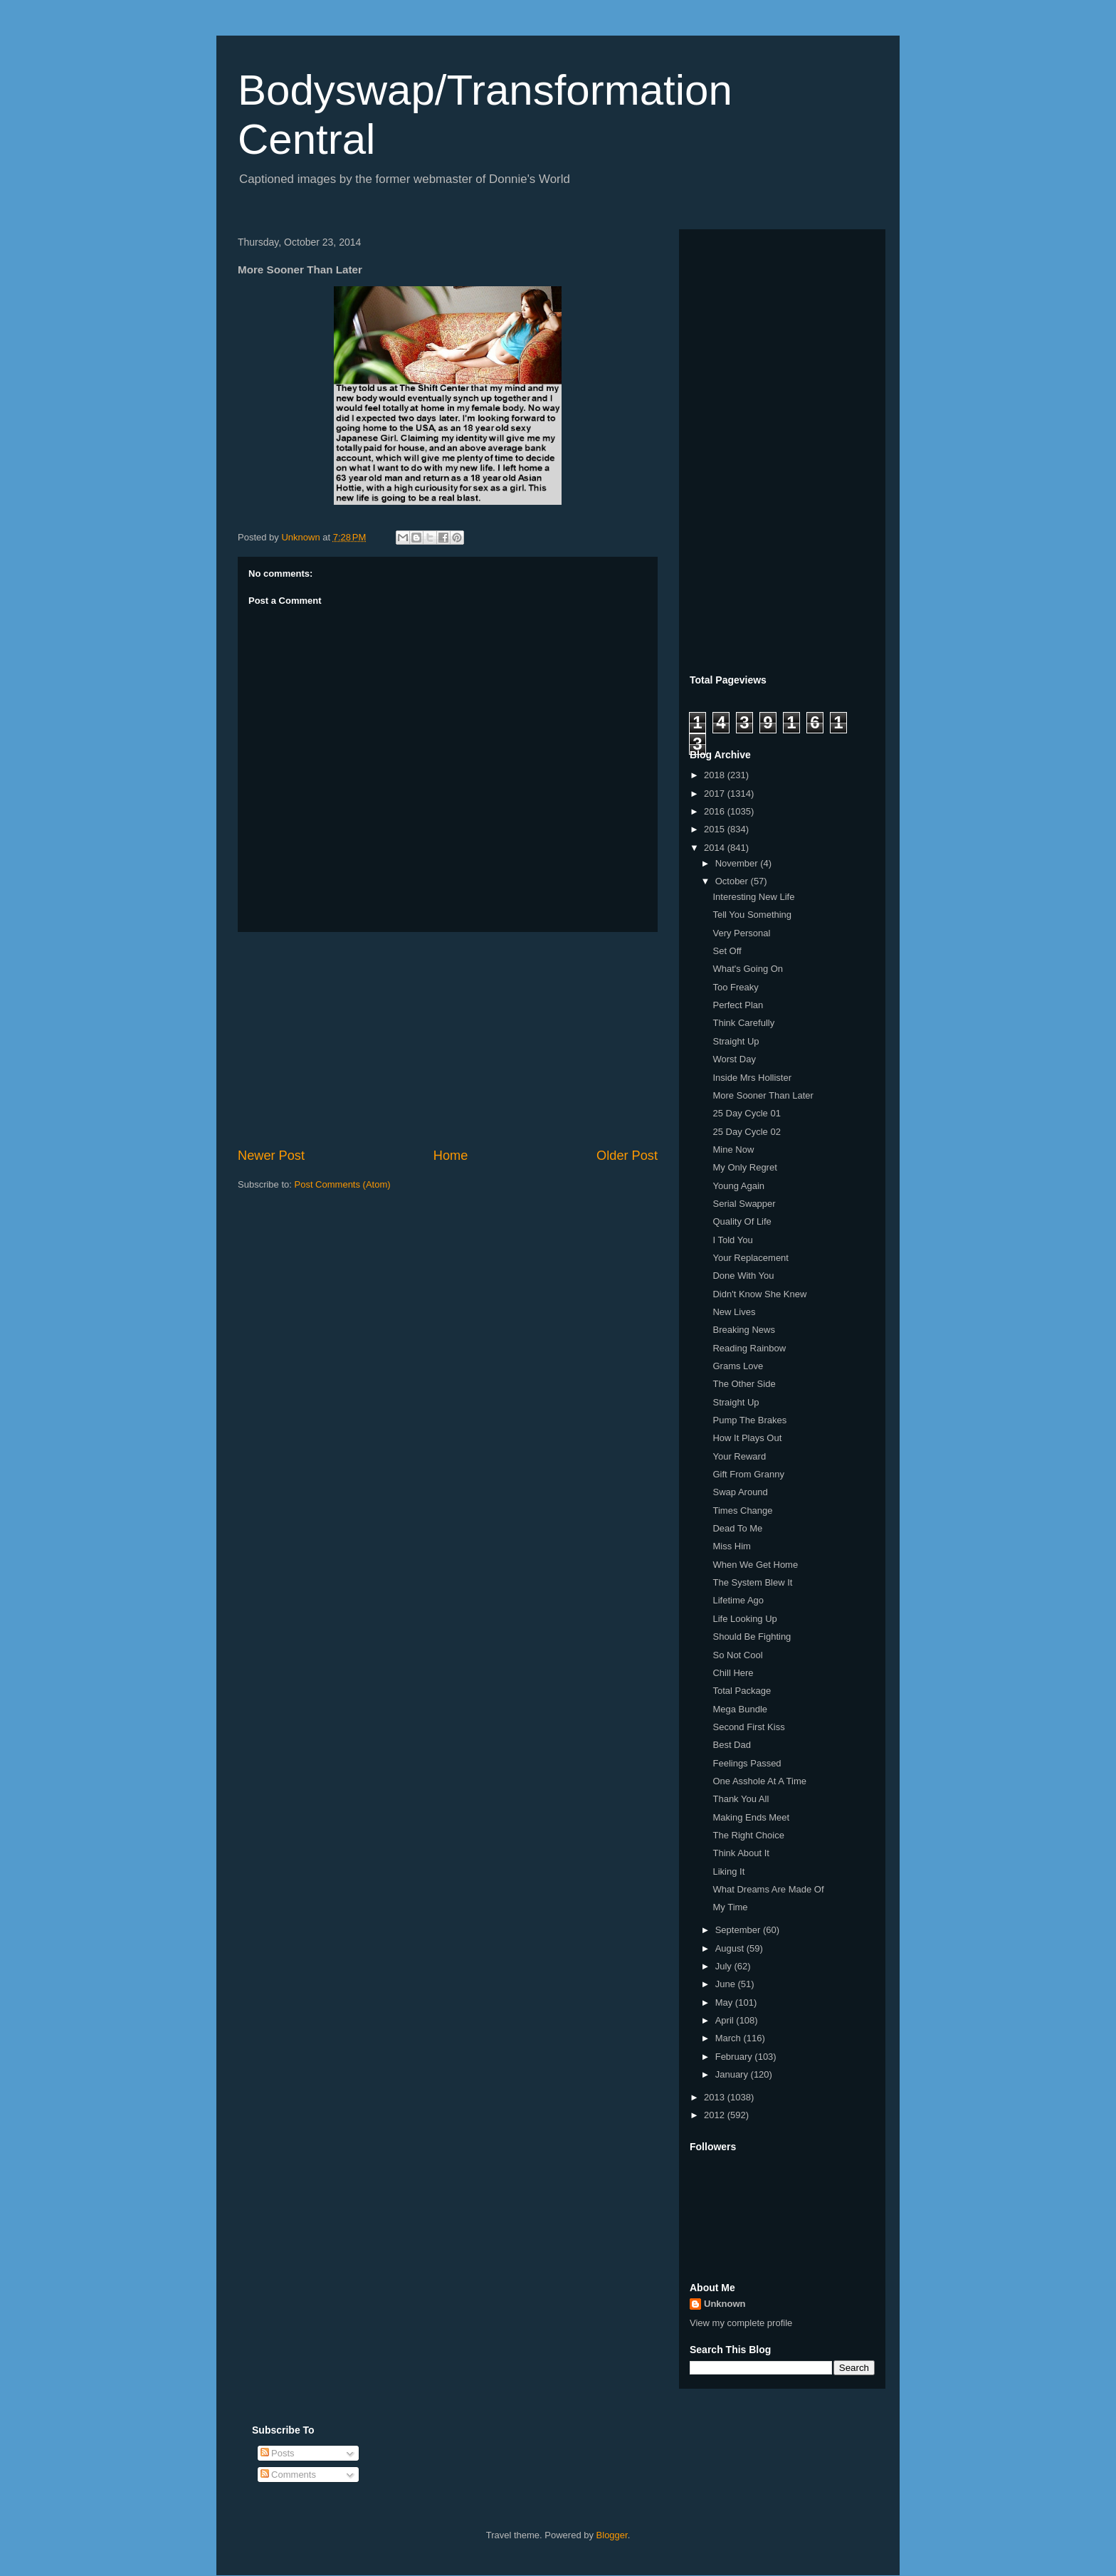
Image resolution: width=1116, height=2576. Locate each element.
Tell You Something (751, 914)
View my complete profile (741, 2323)
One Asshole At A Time (759, 1781)
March (729, 2038)
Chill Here (732, 1672)
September (739, 1930)
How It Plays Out (746, 1438)
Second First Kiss (748, 1727)
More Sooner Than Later (762, 1095)
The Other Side (743, 1383)
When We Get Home (755, 1564)
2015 (715, 829)
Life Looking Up (744, 1618)
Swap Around (739, 1492)
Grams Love (737, 1366)
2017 (715, 793)
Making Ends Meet (750, 1817)
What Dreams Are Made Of (767, 1889)
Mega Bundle (739, 1709)
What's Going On (747, 968)
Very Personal (741, 933)
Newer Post (271, 1155)
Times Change (742, 1510)
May (725, 2002)
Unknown (725, 2303)
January (733, 2074)
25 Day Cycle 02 (746, 1131)
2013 (715, 2097)
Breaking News (743, 1329)
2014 (715, 847)
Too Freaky (735, 987)
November (738, 863)
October (733, 881)
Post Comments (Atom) (343, 1184)
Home (450, 1155)
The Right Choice (748, 1835)
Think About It (740, 1853)
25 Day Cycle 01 (746, 1113)
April (726, 2020)
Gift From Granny (748, 1474)
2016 (715, 811)
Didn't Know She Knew (759, 1294)
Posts (277, 2453)
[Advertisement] (447, 1040)
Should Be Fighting (751, 1636)
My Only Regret (744, 1167)
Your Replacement (750, 1257)
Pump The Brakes (749, 1420)
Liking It (728, 1871)
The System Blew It (752, 1582)
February (735, 2056)
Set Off (726, 951)
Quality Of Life (741, 1221)
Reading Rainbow (749, 1348)
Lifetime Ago (738, 1600)
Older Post (627, 1155)
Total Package (741, 1690)
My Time (729, 1907)
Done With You (743, 1275)
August (731, 1948)
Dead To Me (737, 1528)
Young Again (738, 1185)
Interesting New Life (753, 896)
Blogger (612, 2535)
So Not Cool (737, 1655)
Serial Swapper (743, 1203)
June (726, 1984)
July (725, 1966)
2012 (715, 2115)
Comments (288, 2474)
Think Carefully (743, 1022)
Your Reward (739, 1456)
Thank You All (740, 1799)
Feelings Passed (746, 1763)
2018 (715, 775)
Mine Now (733, 1149)
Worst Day (733, 1059)
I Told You (732, 1240)
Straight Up (735, 1041)
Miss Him (731, 1546)
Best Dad (731, 1744)
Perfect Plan (737, 1005)
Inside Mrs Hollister (751, 1077)
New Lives (733, 1312)
